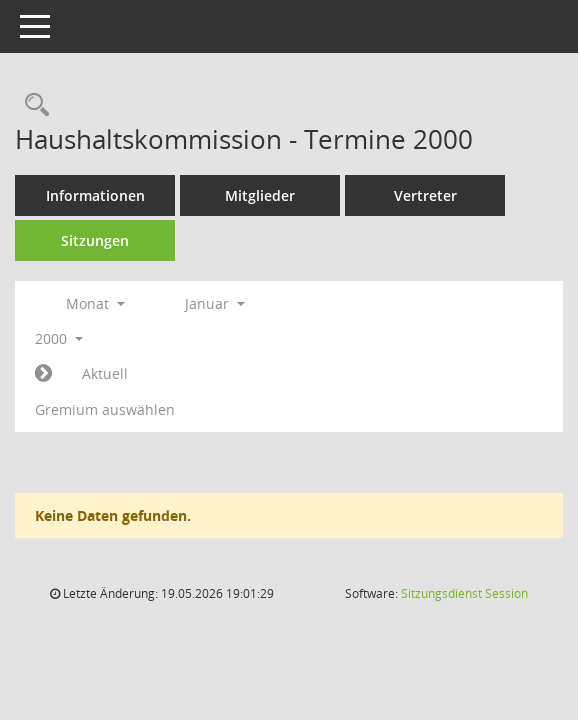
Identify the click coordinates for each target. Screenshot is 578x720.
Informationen (95, 195)
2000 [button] (59, 338)
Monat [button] (95, 303)
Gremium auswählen (105, 409)
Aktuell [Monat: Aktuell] (105, 373)
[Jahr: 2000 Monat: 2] (43, 374)
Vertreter (425, 195)
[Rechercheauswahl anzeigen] (32, 105)
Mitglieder (260, 195)
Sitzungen (95, 240)
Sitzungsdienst (464, 593)
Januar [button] (215, 303)
